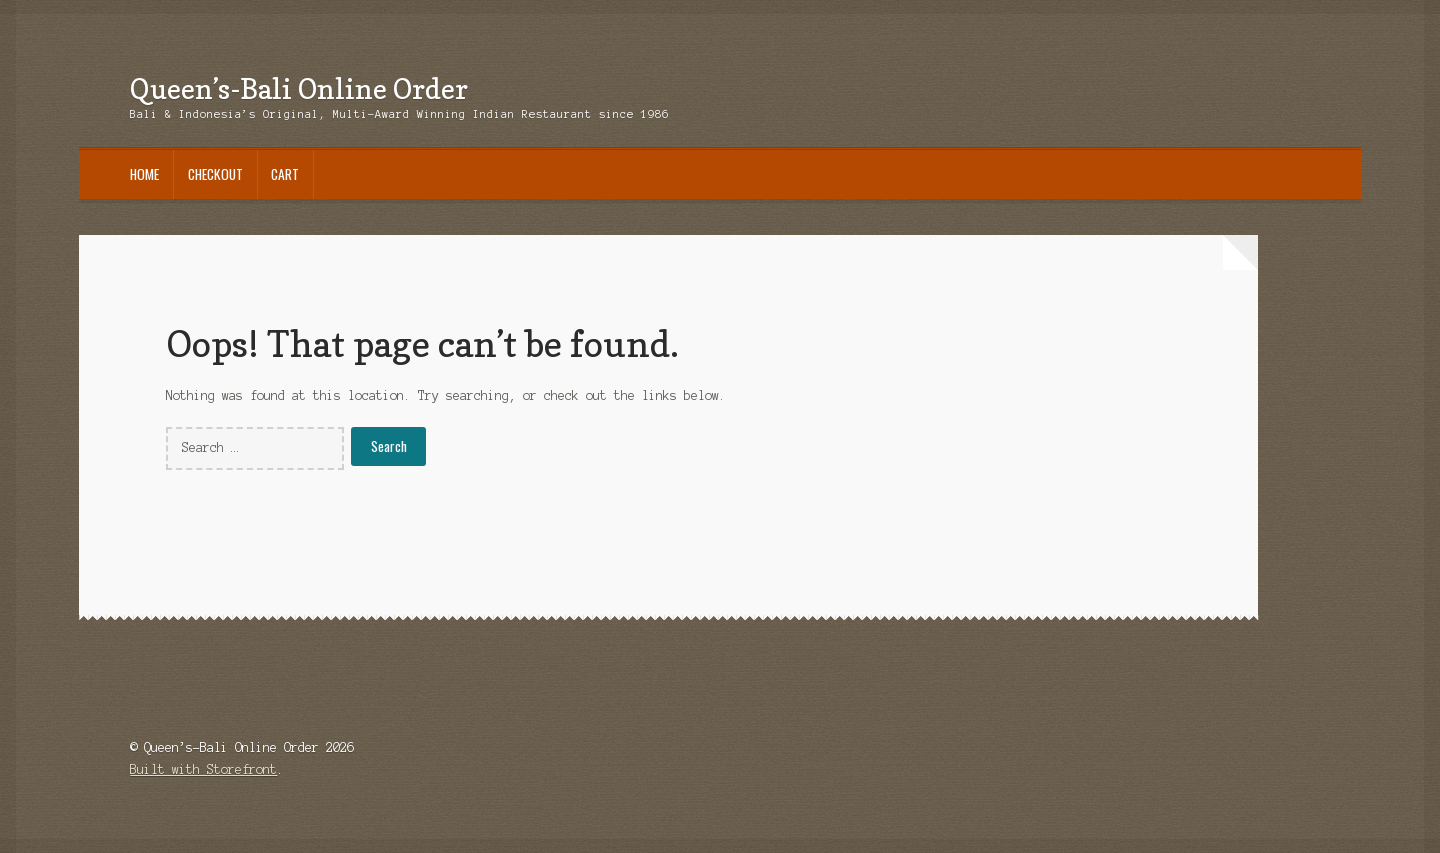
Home (144, 174)
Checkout (215, 174)
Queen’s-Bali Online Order (299, 88)
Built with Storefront (203, 769)
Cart (285, 174)
